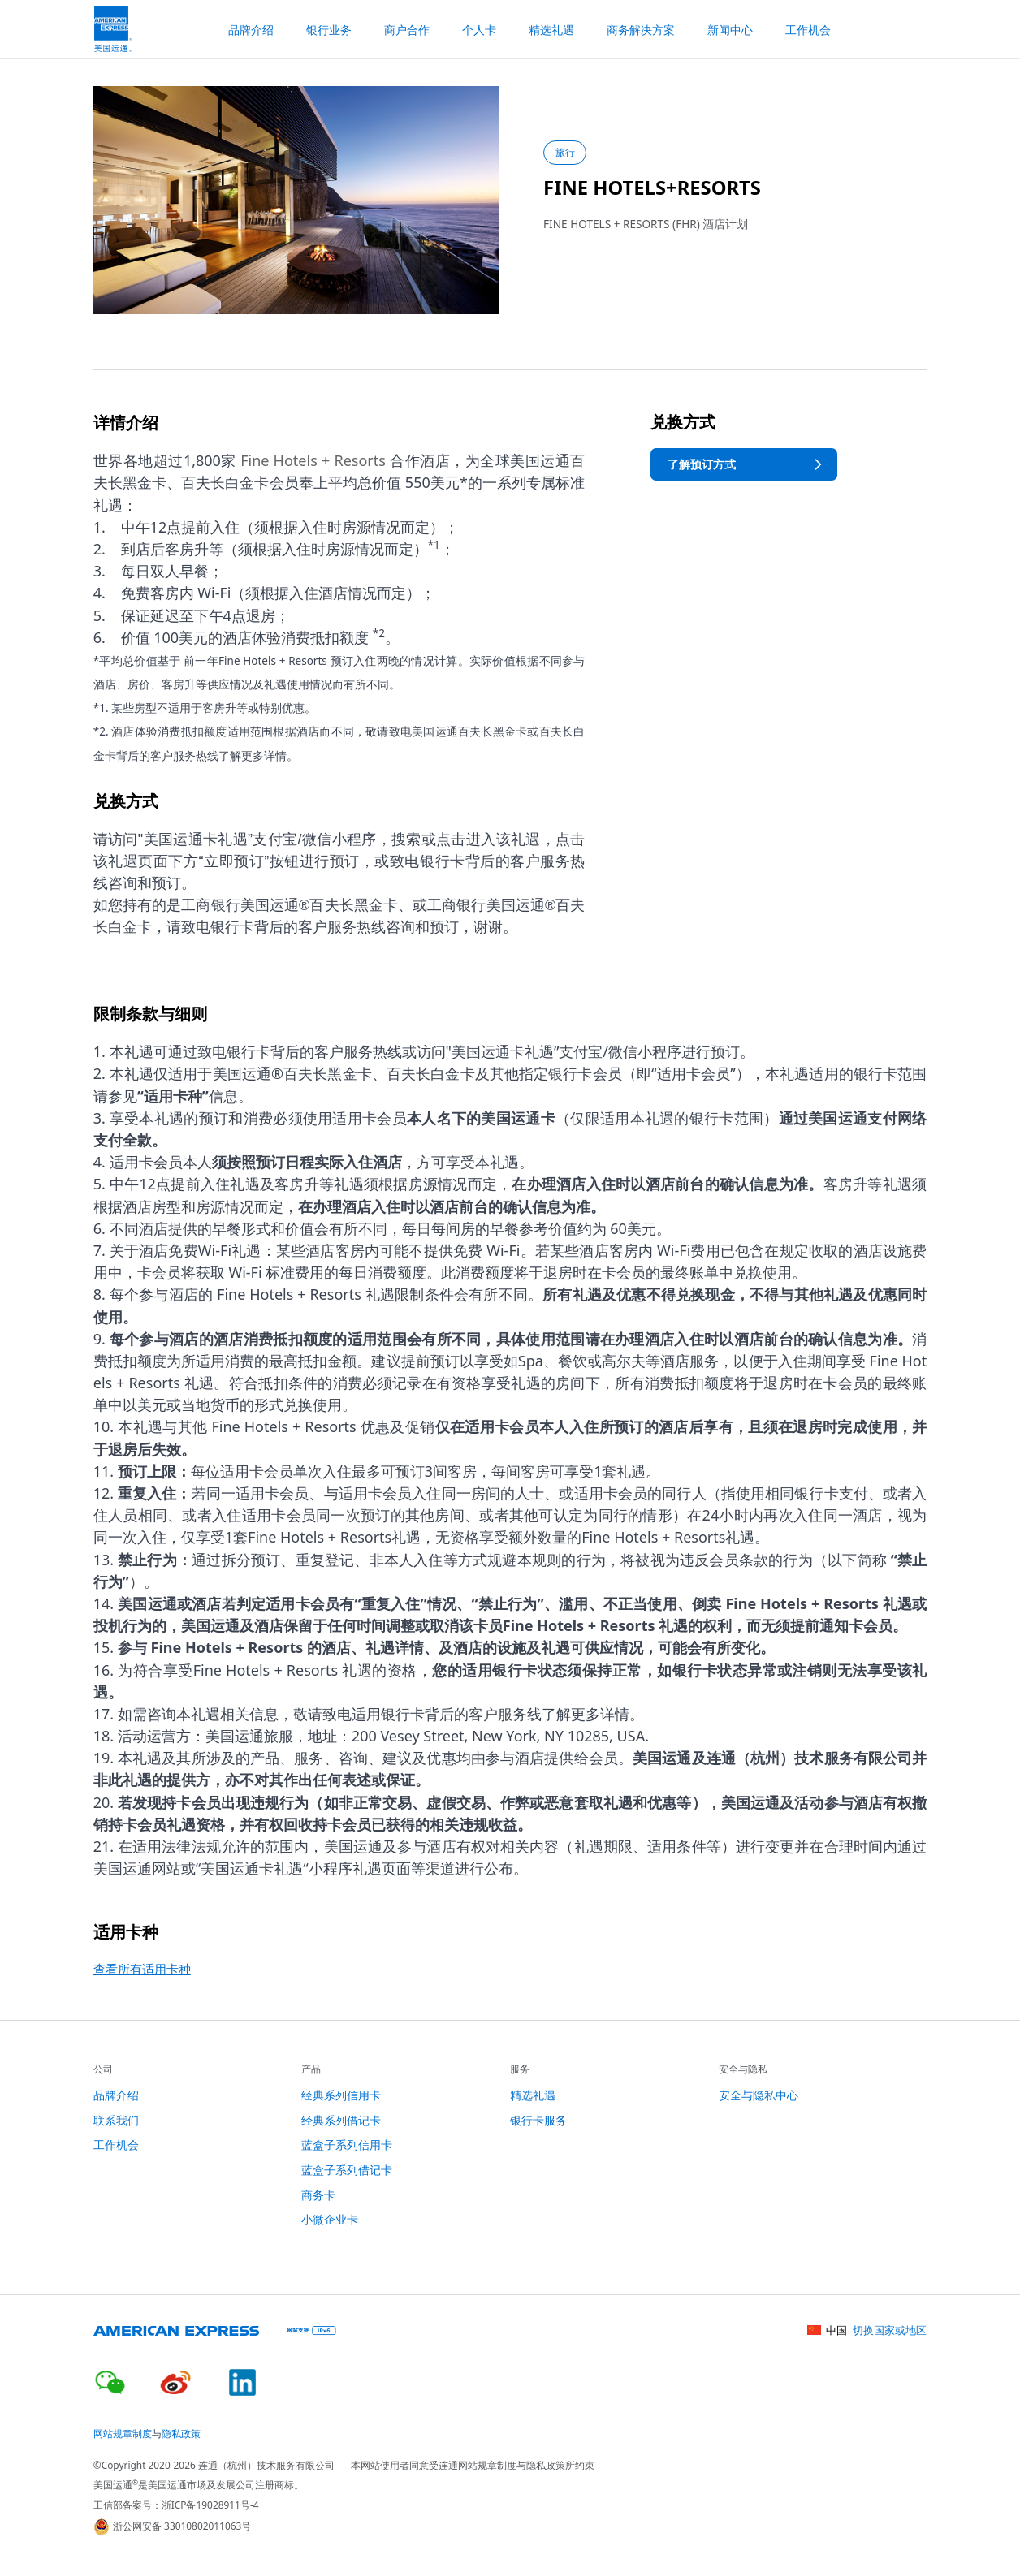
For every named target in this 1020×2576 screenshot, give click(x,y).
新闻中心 (730, 29)
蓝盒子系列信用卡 (346, 2144)
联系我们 (116, 2120)
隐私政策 (181, 2433)
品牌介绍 (116, 2095)
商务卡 (318, 2195)
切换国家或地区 (890, 2330)
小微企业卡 (329, 2219)
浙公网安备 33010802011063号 (172, 2526)
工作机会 (808, 29)
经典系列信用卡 (341, 2095)
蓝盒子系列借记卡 (346, 2169)
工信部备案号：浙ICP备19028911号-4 (176, 2504)
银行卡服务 (538, 2120)
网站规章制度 (122, 2433)
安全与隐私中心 (758, 2095)
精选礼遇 (551, 29)
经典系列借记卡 (341, 2120)
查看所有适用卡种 (142, 1969)
